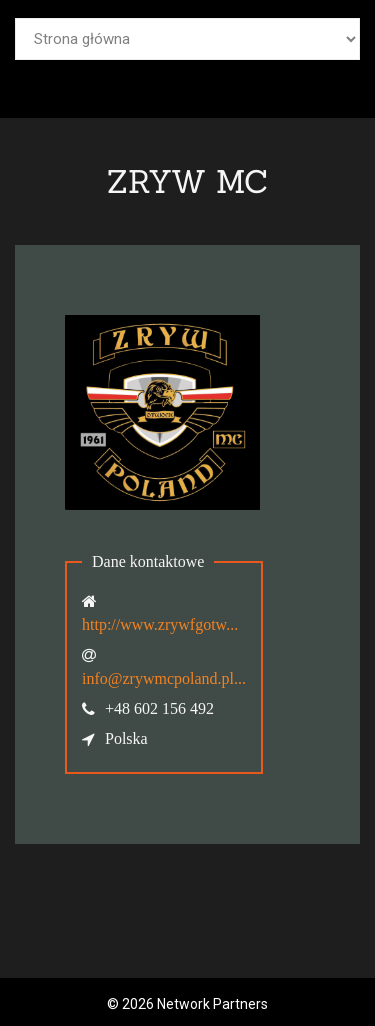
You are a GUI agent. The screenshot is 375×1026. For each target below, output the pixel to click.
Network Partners (212, 1004)
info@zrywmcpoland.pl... (164, 678)
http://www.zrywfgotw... (160, 624)
